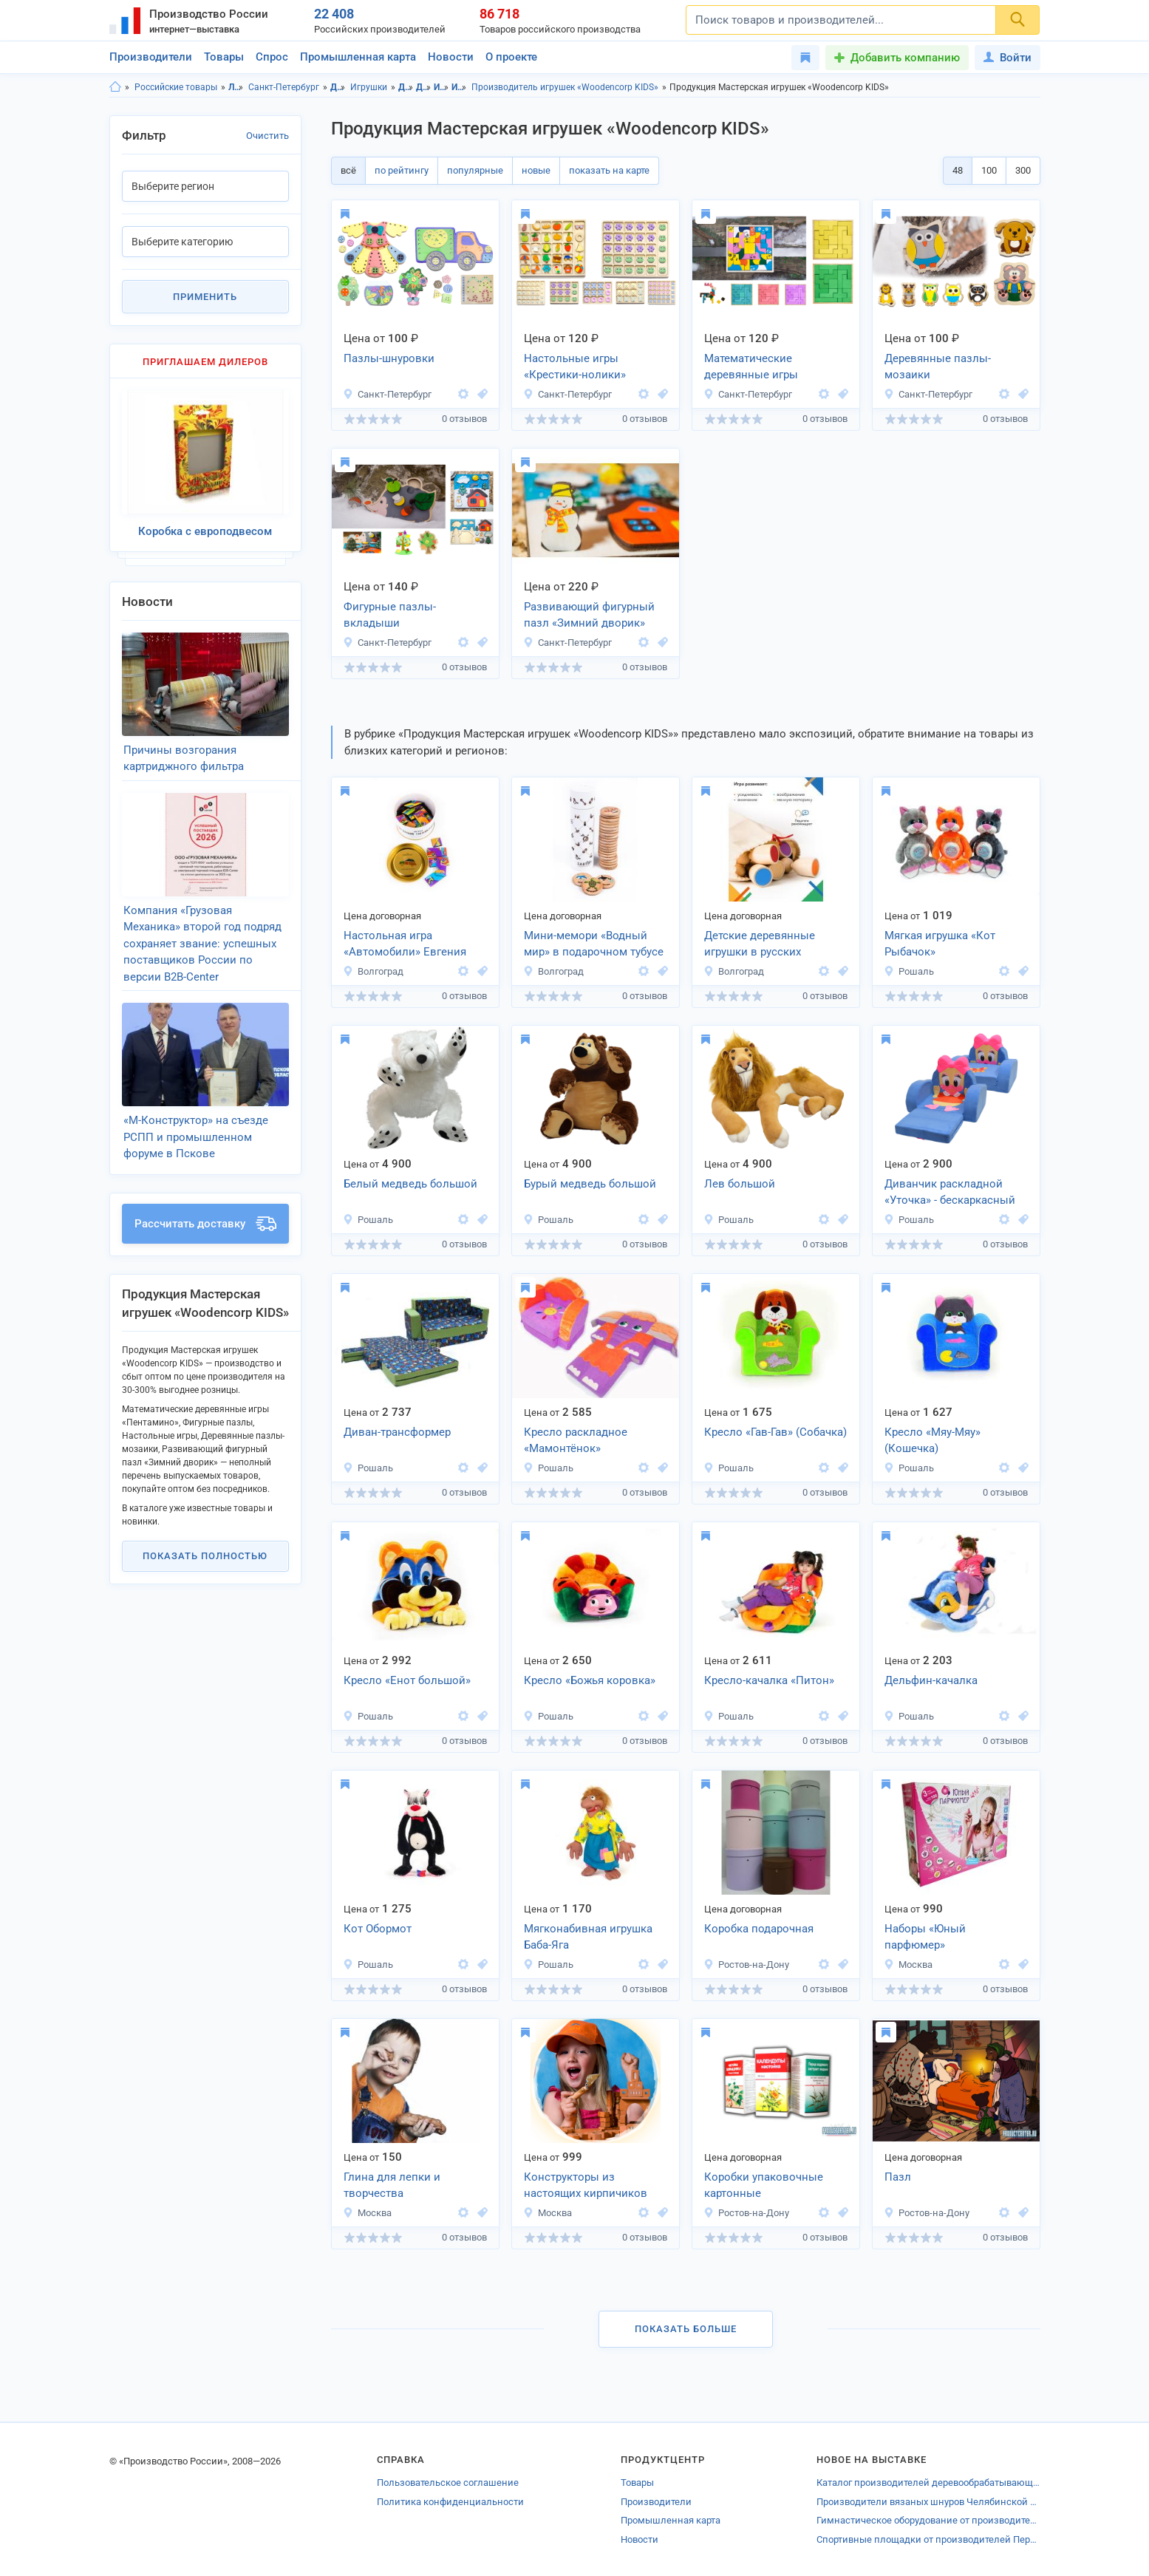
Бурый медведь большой (590, 1183)
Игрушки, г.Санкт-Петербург (459, 87)
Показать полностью (205, 1555)
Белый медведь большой (410, 1183)
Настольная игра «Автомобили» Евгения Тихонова (405, 945)
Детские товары (338, 87)
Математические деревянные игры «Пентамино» (751, 368)
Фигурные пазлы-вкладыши (390, 615)
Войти (1007, 57)
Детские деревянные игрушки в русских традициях (759, 945)
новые (536, 170)
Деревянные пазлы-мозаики (937, 367)
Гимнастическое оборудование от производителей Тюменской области (928, 2520)
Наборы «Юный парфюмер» (925, 1937)
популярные (475, 170)
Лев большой (739, 1183)
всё (348, 170)
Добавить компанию (905, 57)
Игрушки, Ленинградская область (441, 87)
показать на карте (609, 170)
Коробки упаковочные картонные (763, 2185)
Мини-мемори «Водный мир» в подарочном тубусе (594, 944)
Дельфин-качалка (931, 1680)
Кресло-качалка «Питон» (769, 1680)
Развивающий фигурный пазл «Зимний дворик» (589, 615)
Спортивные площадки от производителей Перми (928, 2539)
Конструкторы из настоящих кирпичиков (585, 2185)
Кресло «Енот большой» (407, 1680)
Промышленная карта (358, 57)
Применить (205, 296)
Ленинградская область (236, 87)
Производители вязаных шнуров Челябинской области (928, 2501)
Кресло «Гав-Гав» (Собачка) (775, 1432)
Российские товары (175, 87)
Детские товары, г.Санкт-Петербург (424, 87)
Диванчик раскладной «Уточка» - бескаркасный (949, 1192)
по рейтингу (402, 170)
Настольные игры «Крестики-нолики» (575, 367)
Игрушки (368, 87)
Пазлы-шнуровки (389, 358)
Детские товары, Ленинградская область (406, 87)
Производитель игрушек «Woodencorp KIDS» (564, 87)
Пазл (897, 2177)
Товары (224, 57)
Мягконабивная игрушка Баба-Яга (588, 1937)
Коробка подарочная (759, 1928)
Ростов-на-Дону (746, 1964)
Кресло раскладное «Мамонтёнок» (575, 1440)
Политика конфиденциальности (450, 2501)
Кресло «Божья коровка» (589, 1680)
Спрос (272, 57)
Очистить (267, 135)
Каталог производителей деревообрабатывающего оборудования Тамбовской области (928, 2482)
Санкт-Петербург (283, 87)
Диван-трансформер (397, 1432)
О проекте (511, 57)
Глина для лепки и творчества (392, 2185)
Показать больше (686, 2328)
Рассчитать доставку (205, 1223)
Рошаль (909, 971)
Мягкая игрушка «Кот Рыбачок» (939, 944)
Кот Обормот (378, 1928)
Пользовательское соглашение (448, 2482)
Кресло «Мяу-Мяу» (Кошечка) (932, 1440)
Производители (150, 57)
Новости (451, 57)
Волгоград (373, 971)
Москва (908, 1964)
